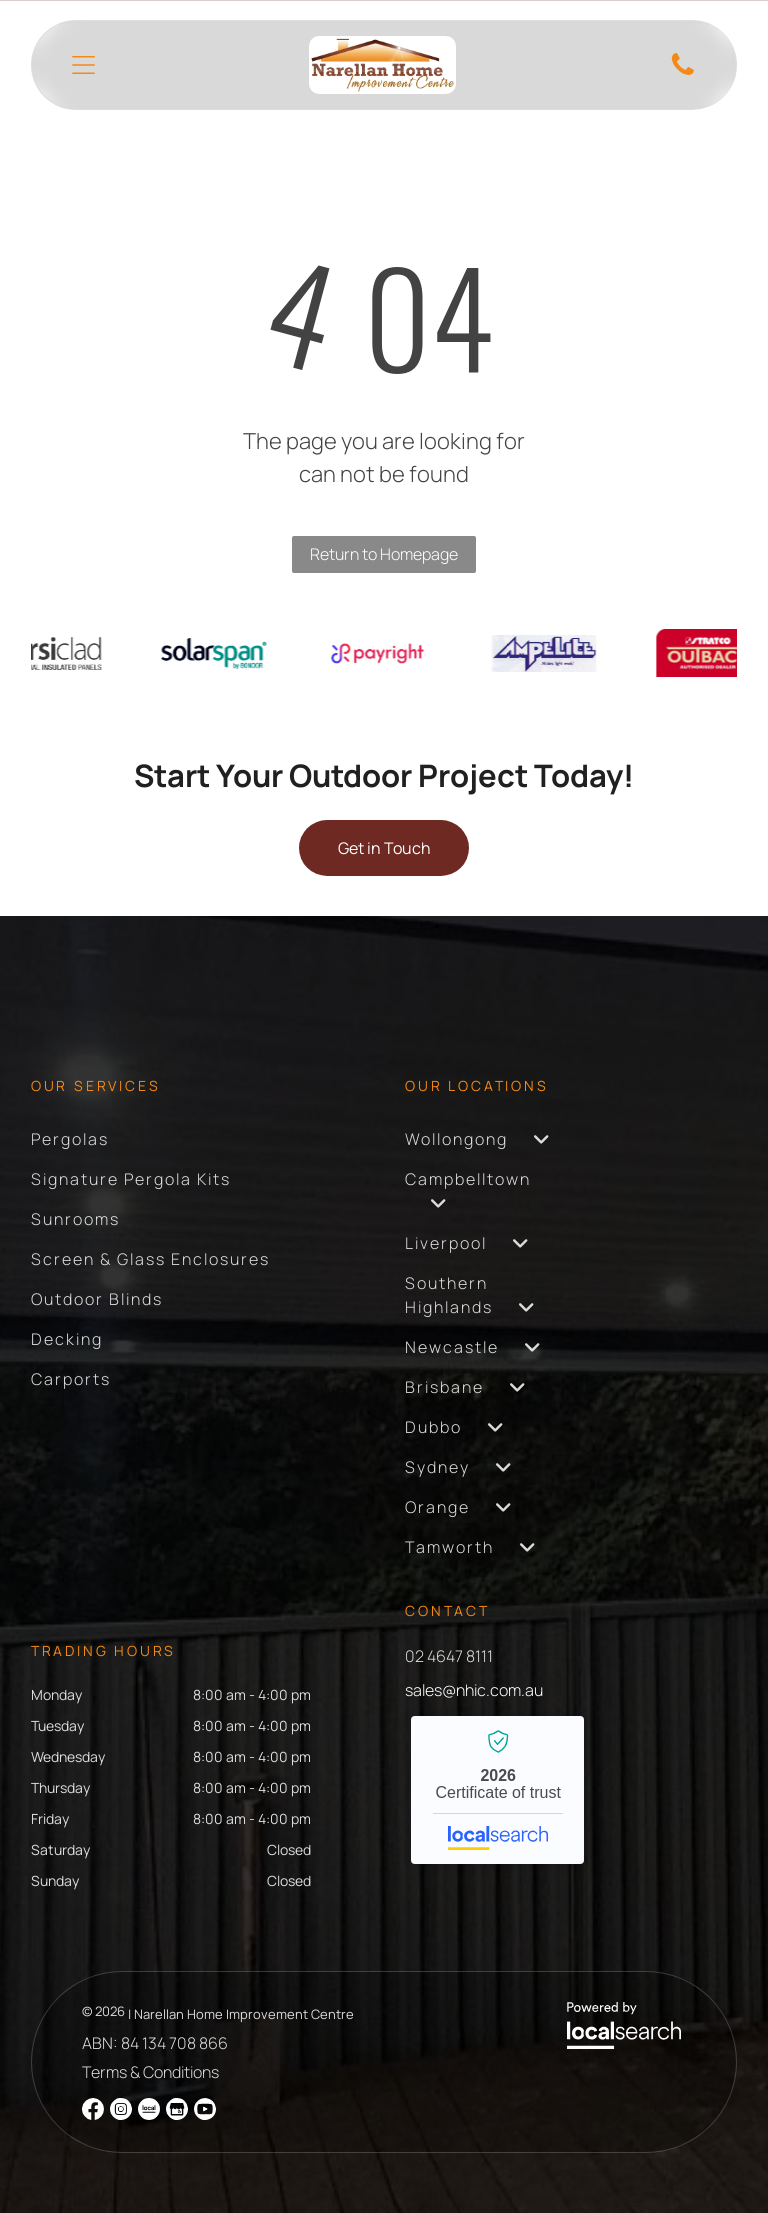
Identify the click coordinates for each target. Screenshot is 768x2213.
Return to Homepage (384, 554)
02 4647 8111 (449, 1656)
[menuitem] (70, 1139)
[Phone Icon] (683, 73)
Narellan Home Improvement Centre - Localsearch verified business (497, 1790)
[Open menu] (83, 65)
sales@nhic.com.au (474, 1690)
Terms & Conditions (150, 2072)
